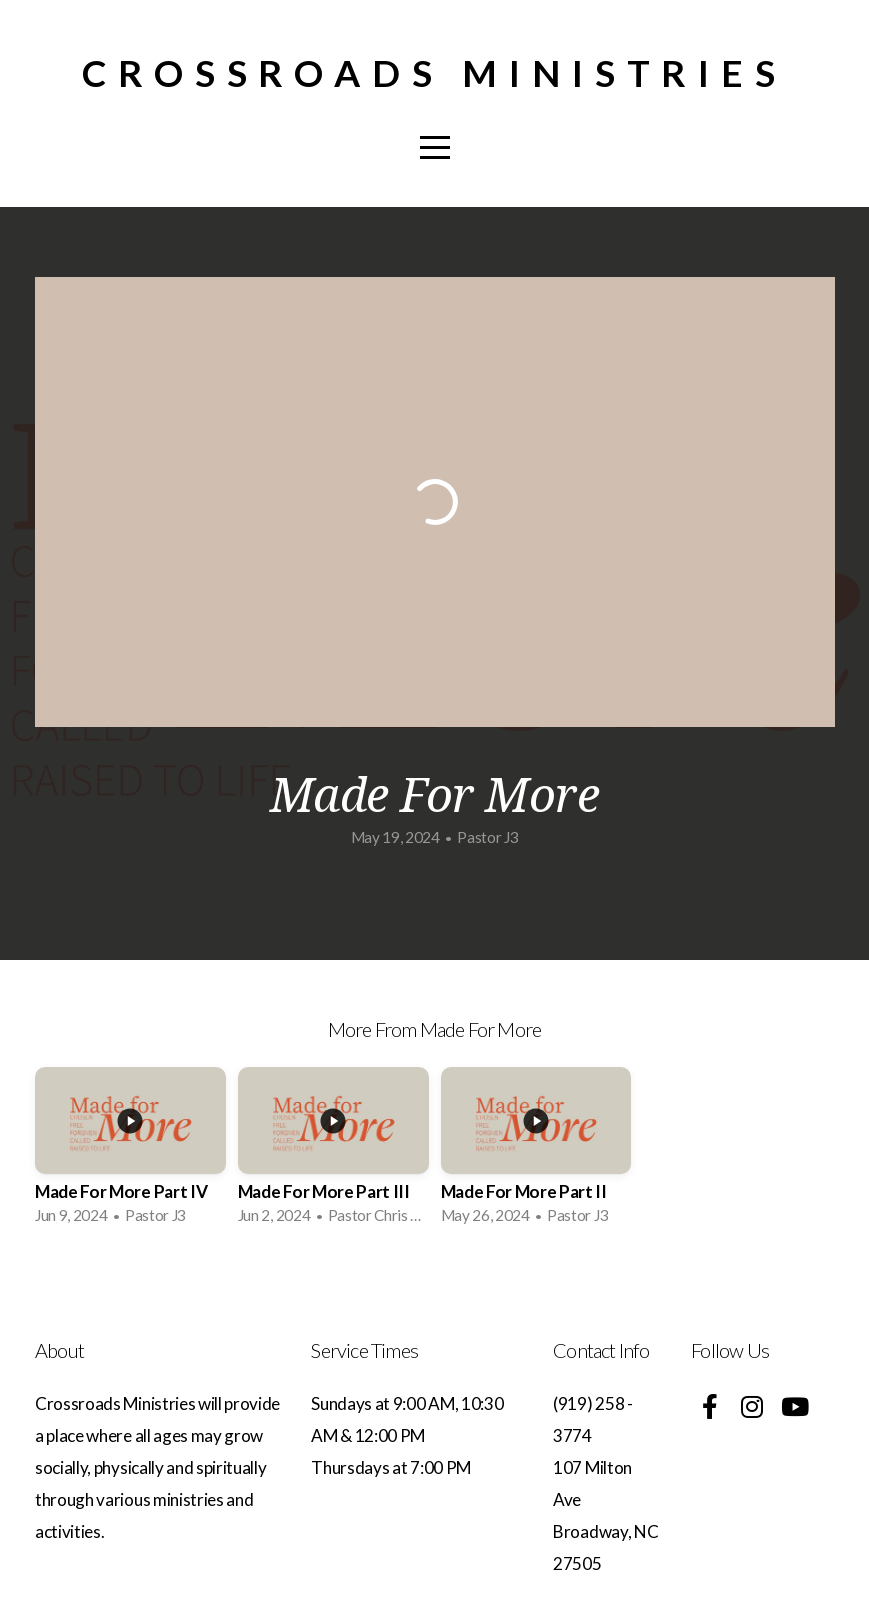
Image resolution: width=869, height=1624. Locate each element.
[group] (130, 1152)
